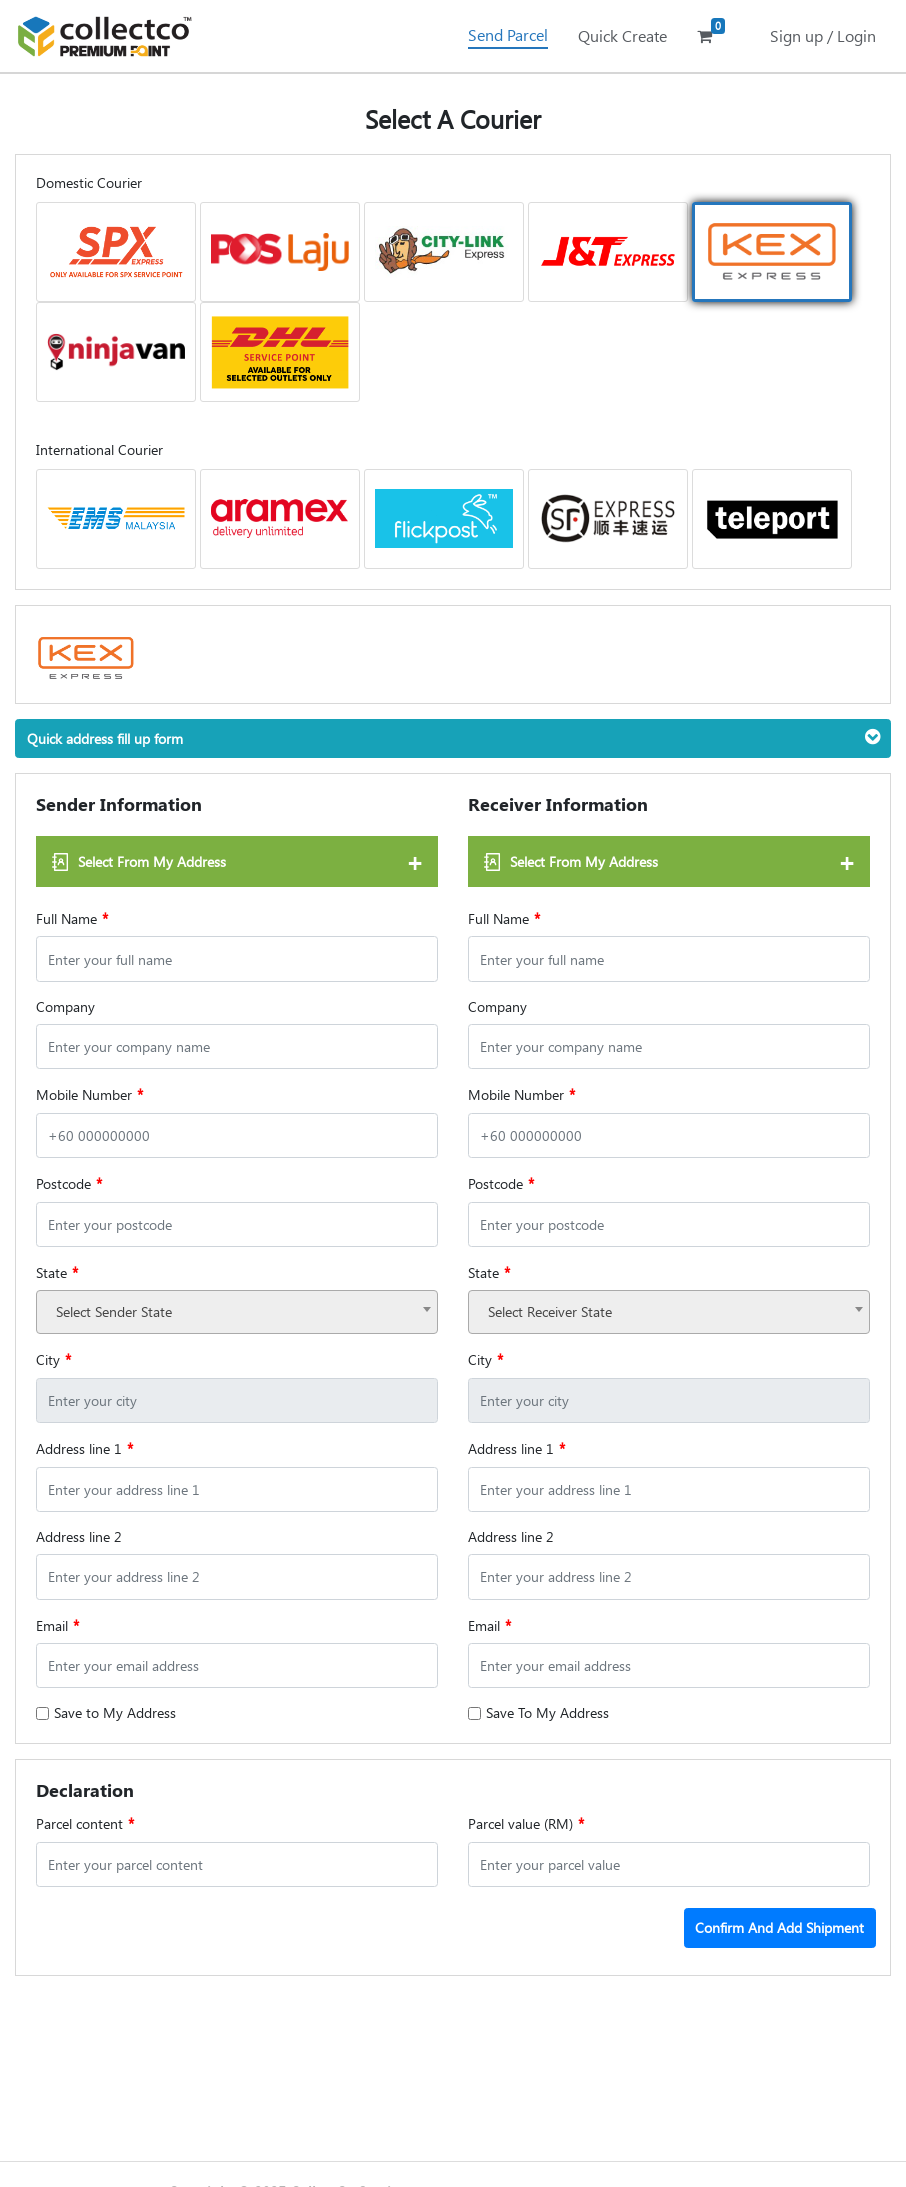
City (53, 1359)
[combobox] (237, 1312)
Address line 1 (84, 1448)
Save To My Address (547, 1712)
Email (57, 1625)
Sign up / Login (823, 35)
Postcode (69, 1183)
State (57, 1272)
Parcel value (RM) (526, 1823)
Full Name (72, 918)
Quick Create (622, 35)
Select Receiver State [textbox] (550, 1311)
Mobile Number (89, 1094)
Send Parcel (508, 34)
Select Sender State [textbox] (114, 1311)
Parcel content (85, 1823)
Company (65, 1006)
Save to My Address (115, 1712)
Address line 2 (79, 1536)
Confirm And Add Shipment (779, 1927)
